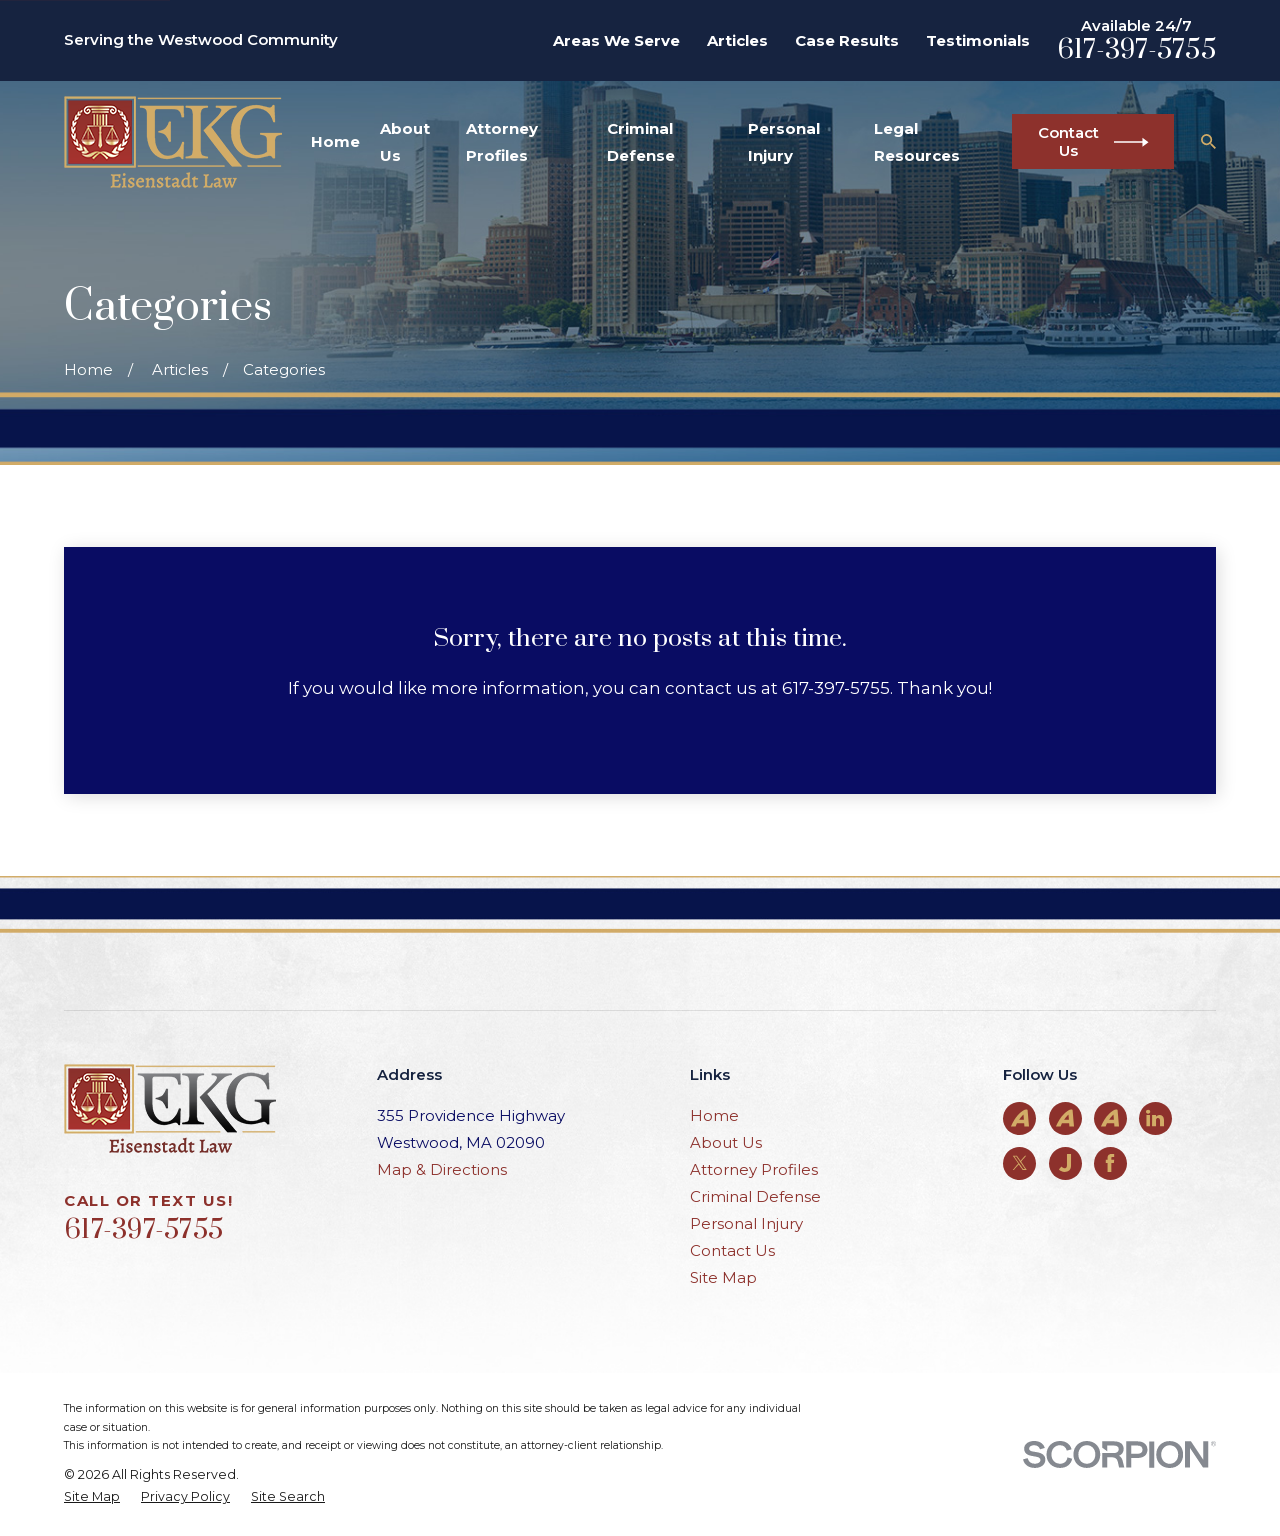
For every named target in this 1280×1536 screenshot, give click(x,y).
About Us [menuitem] (405, 142)
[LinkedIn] (1155, 1118)
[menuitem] (92, 1497)
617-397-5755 (1136, 50)
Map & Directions (442, 1169)
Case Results (847, 40)
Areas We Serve (616, 40)
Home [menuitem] (335, 141)
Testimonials (978, 40)
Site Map (723, 1277)
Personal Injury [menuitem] (784, 142)
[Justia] (1065, 1163)
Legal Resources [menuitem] (917, 142)
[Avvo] (1020, 1118)
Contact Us (732, 1250)
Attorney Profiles (754, 1169)
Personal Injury (746, 1223)
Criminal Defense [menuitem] (641, 142)
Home (714, 1115)
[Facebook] (1110, 1163)
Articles (737, 40)
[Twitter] (1020, 1163)
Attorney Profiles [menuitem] (502, 142)
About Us (726, 1142)
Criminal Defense (755, 1196)
